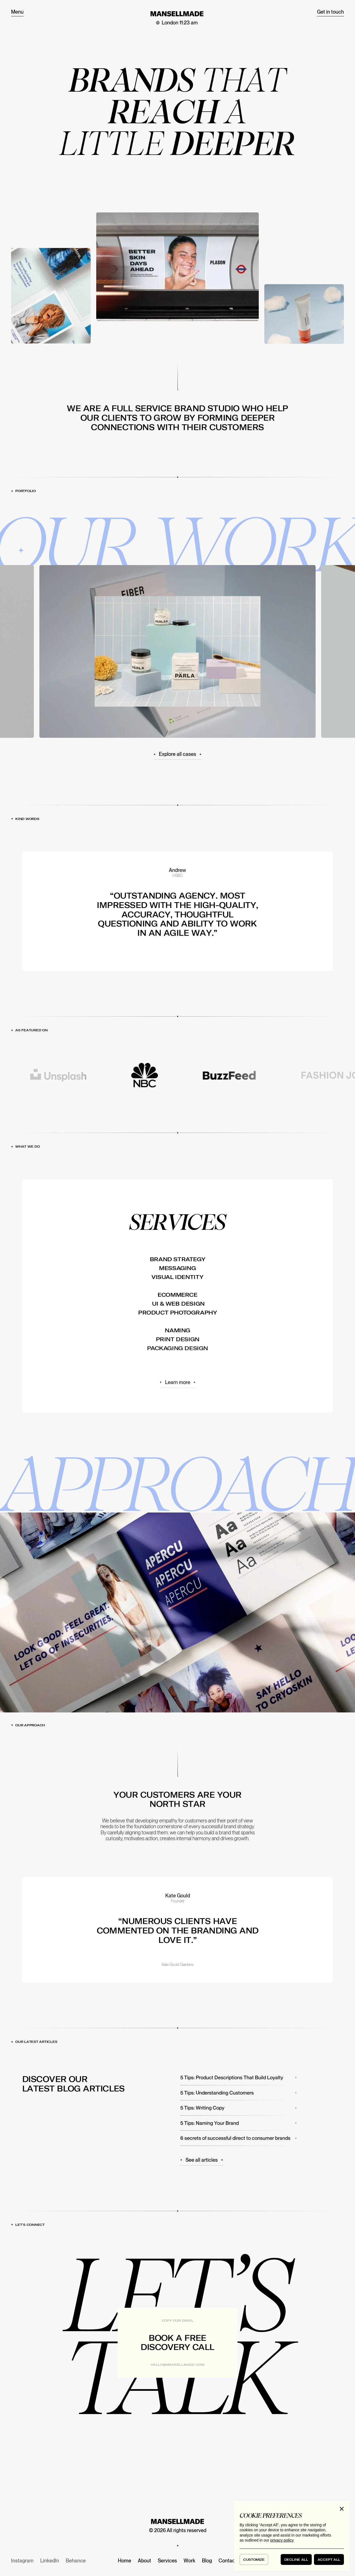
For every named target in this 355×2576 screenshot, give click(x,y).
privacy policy (281, 2540)
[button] (341, 2508)
